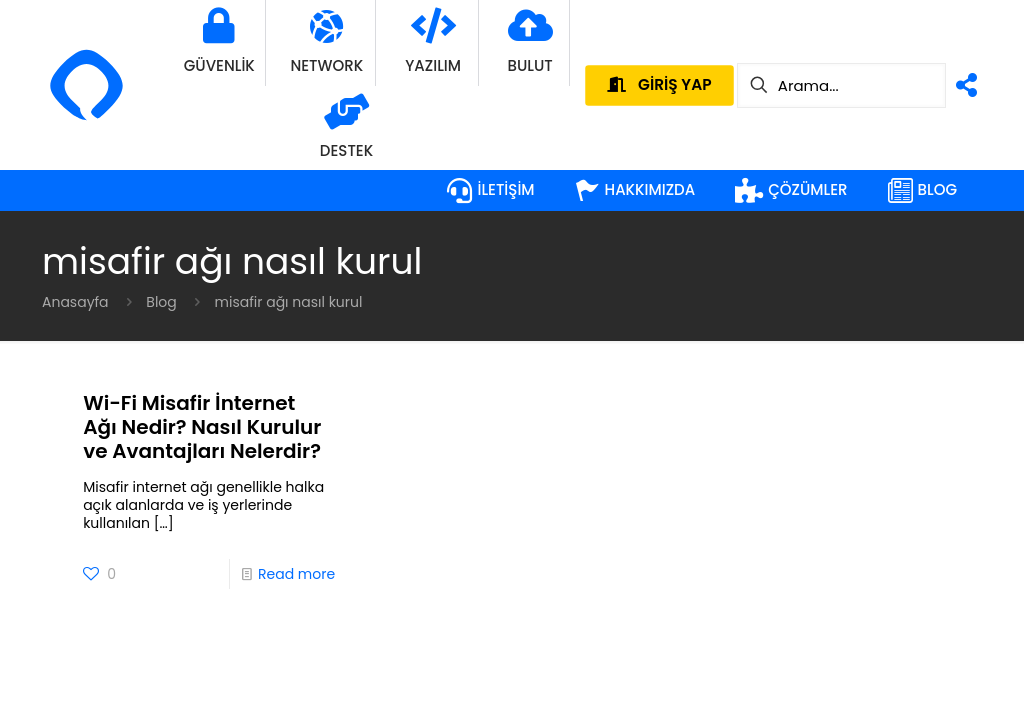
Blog (161, 302)
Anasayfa (75, 302)
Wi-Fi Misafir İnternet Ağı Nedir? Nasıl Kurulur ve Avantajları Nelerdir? (202, 427)
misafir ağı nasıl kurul (289, 302)
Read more (296, 574)
